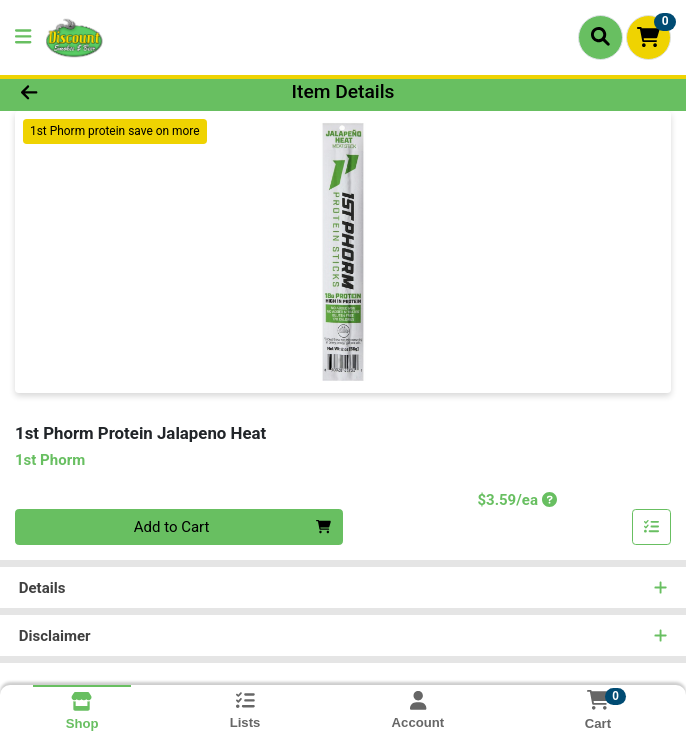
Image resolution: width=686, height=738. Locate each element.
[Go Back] (97, 92)
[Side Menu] (23, 37)
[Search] (600, 37)
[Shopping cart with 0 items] (648, 37)
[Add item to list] (652, 527)
